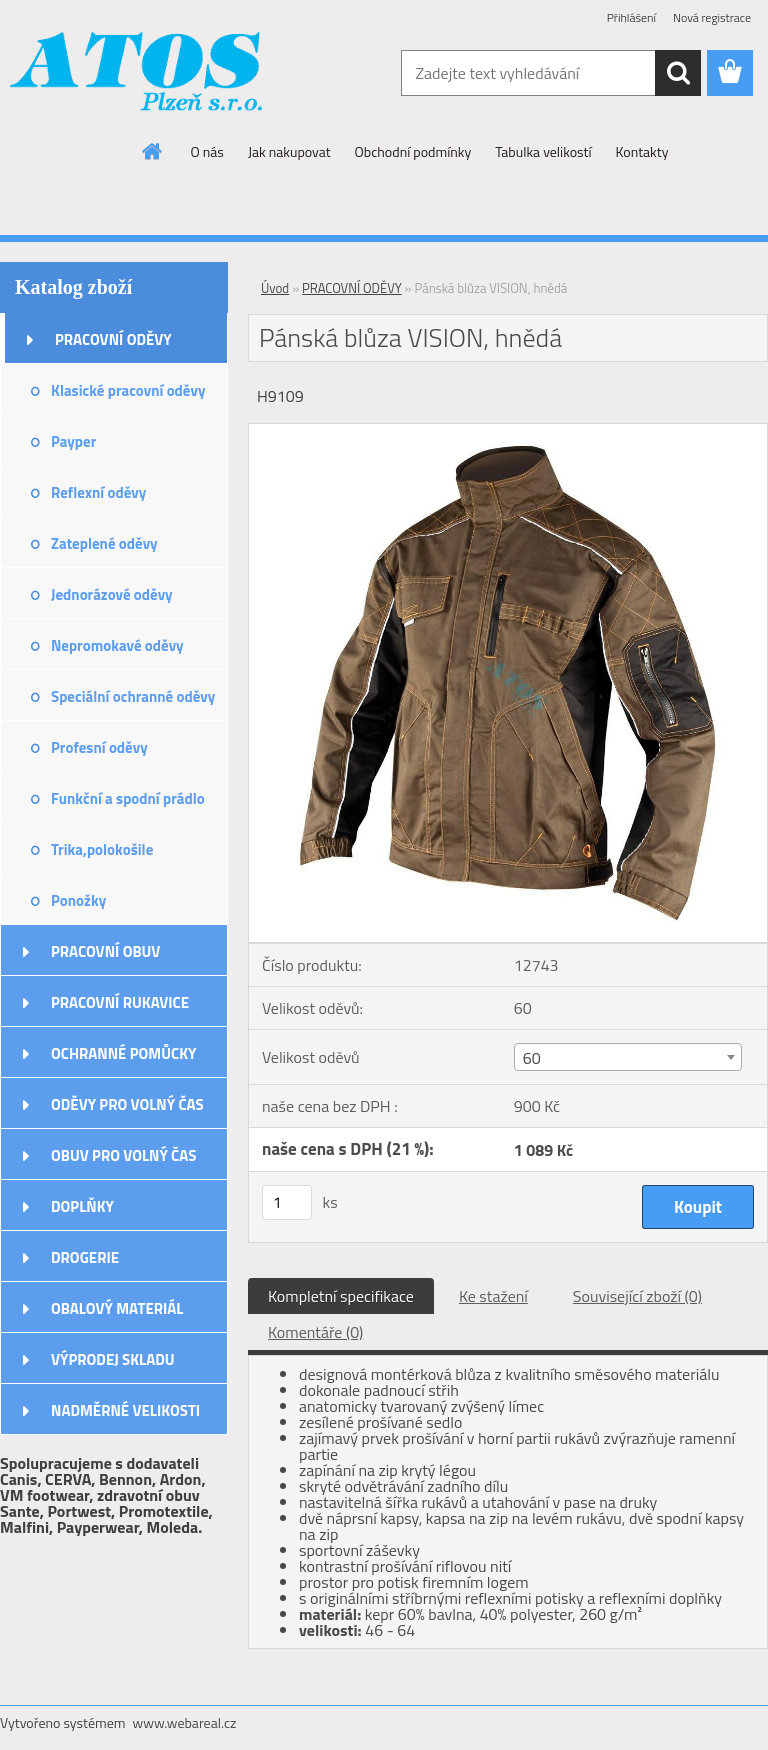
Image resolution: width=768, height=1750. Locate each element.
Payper (73, 441)
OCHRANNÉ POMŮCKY (123, 1053)
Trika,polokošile (102, 849)
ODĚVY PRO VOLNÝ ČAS (127, 1104)
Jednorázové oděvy (112, 594)
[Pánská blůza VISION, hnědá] (508, 432)
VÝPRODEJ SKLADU (113, 1359)
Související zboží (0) (637, 1296)
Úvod (275, 288)
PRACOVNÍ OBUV (105, 951)
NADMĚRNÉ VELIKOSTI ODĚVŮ (125, 1417)
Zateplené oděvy (104, 543)
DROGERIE (85, 1257)
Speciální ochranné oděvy (133, 696)
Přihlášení (631, 17)
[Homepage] (153, 151)
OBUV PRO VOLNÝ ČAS (123, 1155)
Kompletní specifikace (341, 1296)
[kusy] (287, 1202)
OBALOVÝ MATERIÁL (117, 1308)
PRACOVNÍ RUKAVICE (120, 1002)
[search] (678, 73)
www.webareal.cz (185, 1722)
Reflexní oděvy (98, 492)
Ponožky (78, 900)
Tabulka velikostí (543, 151)
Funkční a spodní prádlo (128, 798)
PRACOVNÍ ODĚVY (113, 339)
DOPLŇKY (82, 1206)
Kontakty (642, 151)
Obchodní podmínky (413, 151)
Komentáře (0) (315, 1332)
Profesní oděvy (99, 747)
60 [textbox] (532, 1058)
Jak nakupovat (289, 151)
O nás (207, 151)
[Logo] (137, 74)
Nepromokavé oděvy (117, 645)
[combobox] (628, 1057)
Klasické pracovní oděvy (128, 390)
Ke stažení (493, 1296)
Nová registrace (712, 17)
